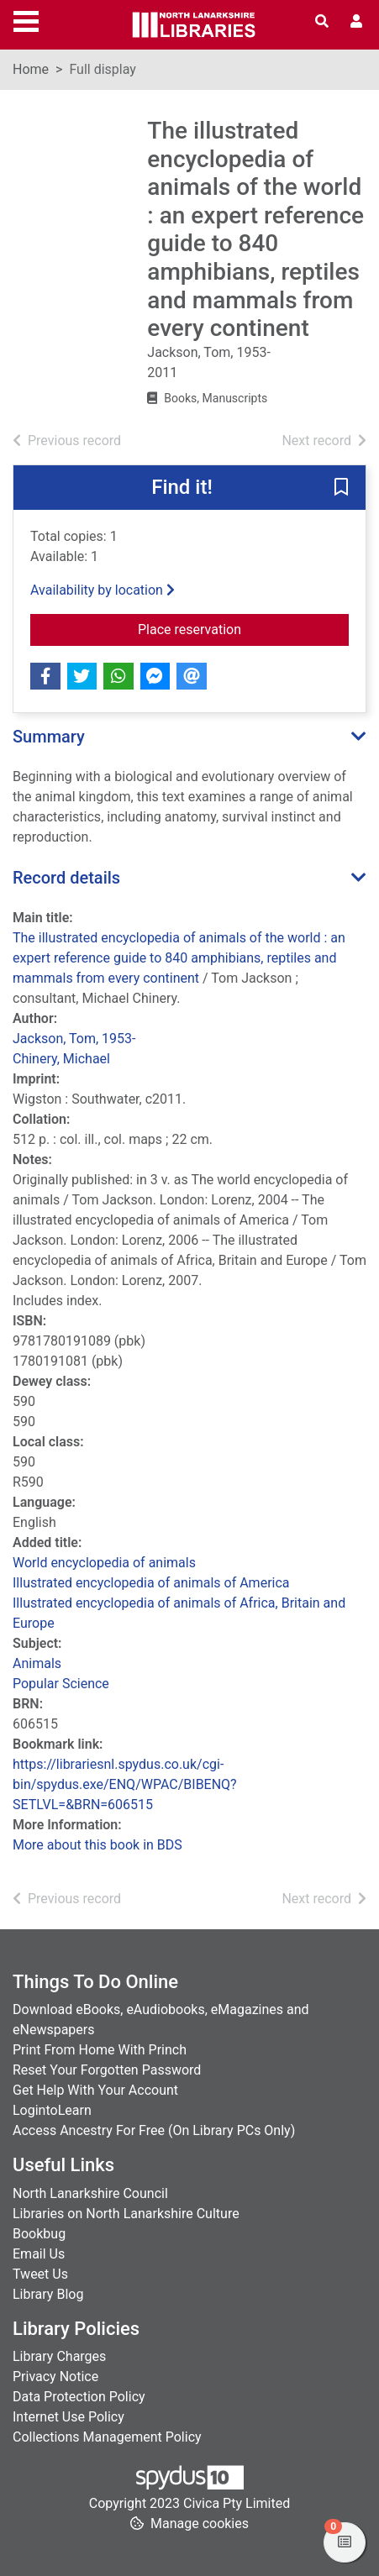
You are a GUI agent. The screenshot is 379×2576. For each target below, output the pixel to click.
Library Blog (48, 2294)
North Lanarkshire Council (90, 2193)
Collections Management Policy (107, 2437)
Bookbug (39, 2234)
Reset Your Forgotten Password (107, 2070)
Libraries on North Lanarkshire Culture (126, 2214)
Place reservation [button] (243, 628)
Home (31, 69)
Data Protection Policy (79, 2397)
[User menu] (356, 22)
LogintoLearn (52, 2110)
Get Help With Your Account (95, 2090)
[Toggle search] (322, 22)
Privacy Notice (55, 2377)
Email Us (39, 2254)
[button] (341, 488)
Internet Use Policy (68, 2417)
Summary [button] (49, 737)
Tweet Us (40, 2274)
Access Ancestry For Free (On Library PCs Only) (154, 2130)
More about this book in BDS (97, 1845)
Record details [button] (66, 878)
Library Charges (59, 2356)
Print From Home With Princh (100, 2050)
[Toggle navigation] (26, 19)
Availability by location (102, 590)
